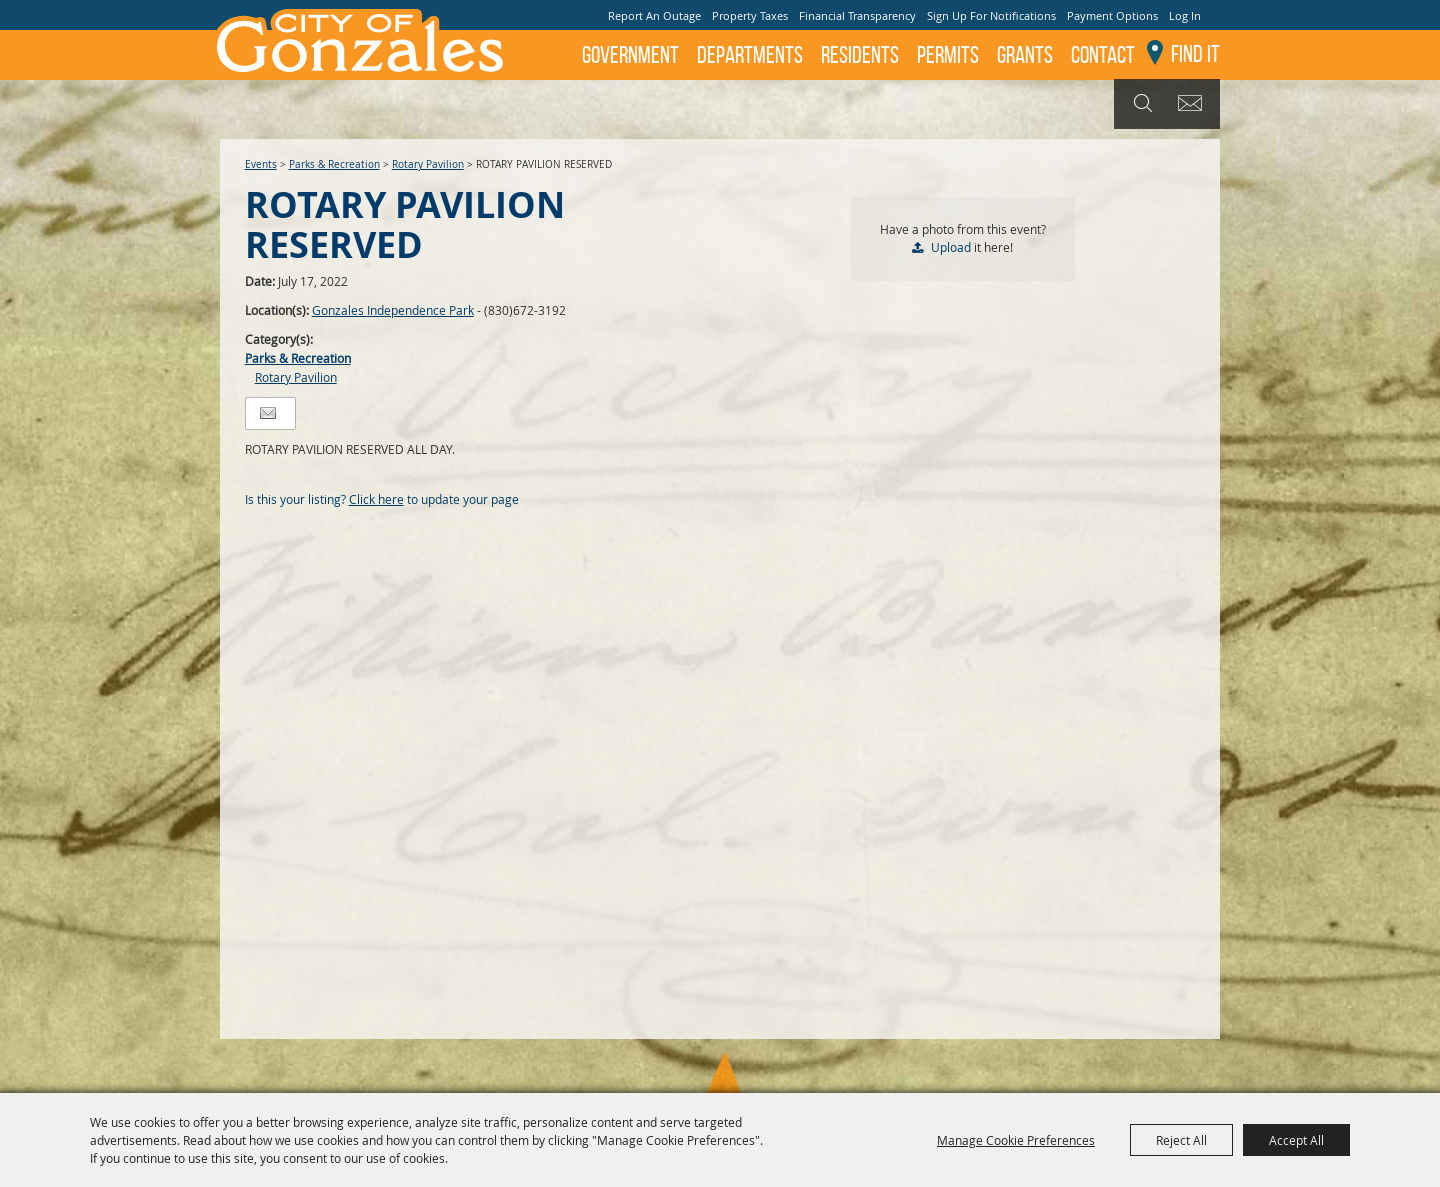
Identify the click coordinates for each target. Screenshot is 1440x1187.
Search (1140, 104)
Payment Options (1112, 15)
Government (630, 55)
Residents (860, 55)
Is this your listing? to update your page (382, 499)
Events (261, 164)
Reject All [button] (1181, 1140)
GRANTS (1025, 55)
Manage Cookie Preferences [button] (1016, 1140)
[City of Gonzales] (359, 40)
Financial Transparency (857, 15)
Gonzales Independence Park (393, 310)
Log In (1185, 15)
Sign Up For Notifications (991, 15)
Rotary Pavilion (428, 164)
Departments (750, 55)
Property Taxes (750, 15)
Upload (951, 247)
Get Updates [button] (1193, 104)
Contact (1103, 55)
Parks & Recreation (334, 164)
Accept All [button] (1296, 1140)
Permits (948, 55)
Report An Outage (654, 15)
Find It (1195, 54)
